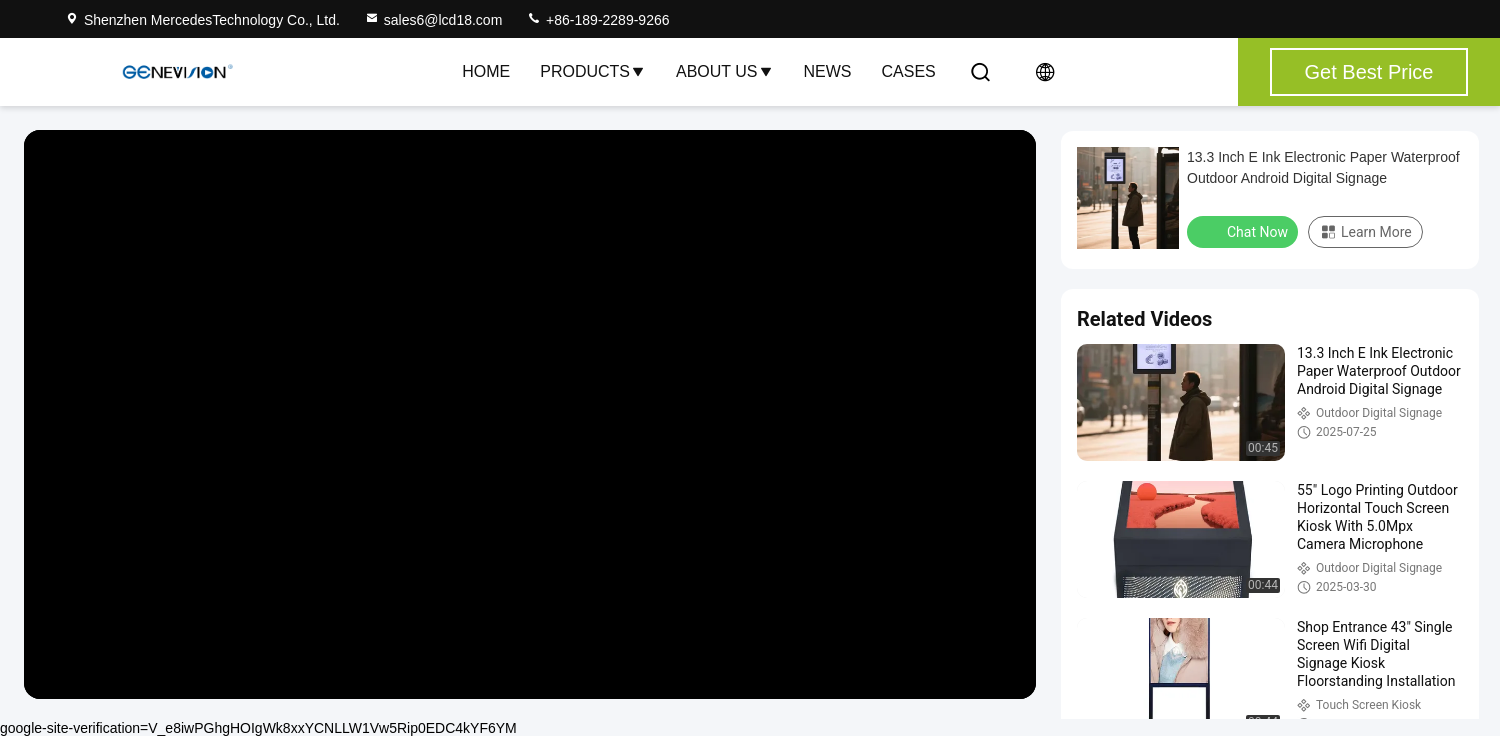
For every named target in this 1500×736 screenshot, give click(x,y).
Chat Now (1244, 231)
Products (593, 71)
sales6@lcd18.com (433, 20)
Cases (909, 71)
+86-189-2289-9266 (597, 20)
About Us (725, 71)
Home (486, 71)
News (828, 71)
